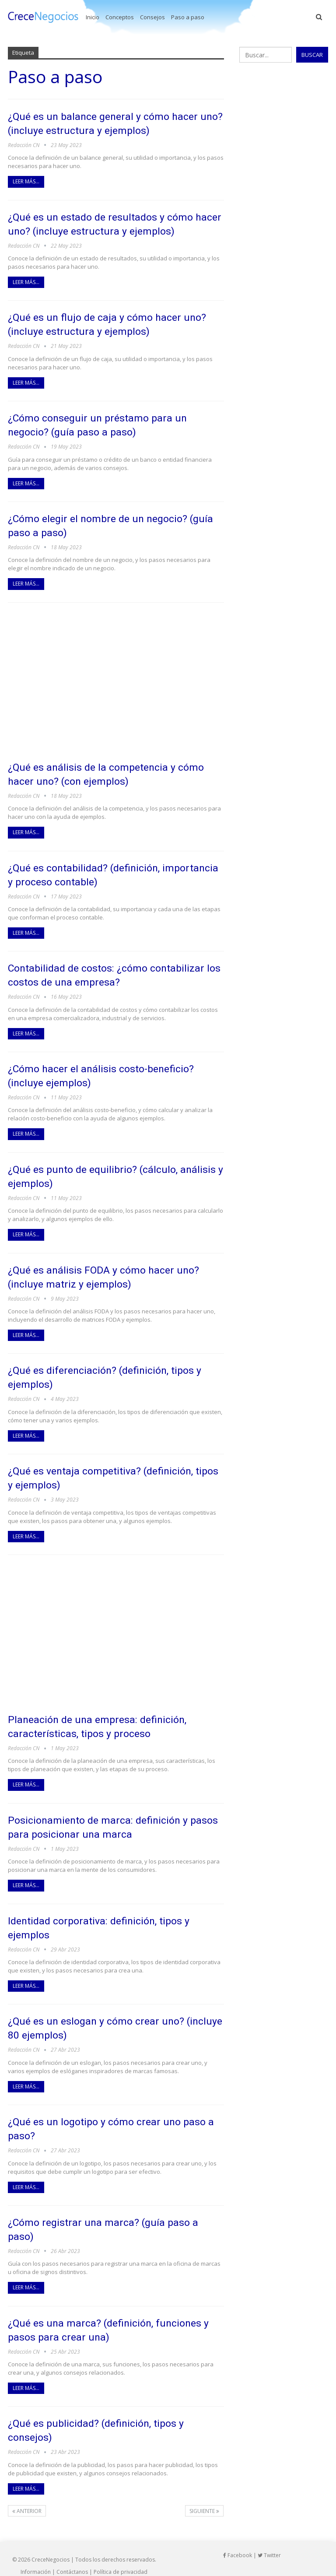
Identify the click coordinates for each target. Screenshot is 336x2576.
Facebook (237, 2537)
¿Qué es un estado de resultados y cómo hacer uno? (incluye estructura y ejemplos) (113, 222)
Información (36, 2553)
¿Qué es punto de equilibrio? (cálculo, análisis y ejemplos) (100, 1168)
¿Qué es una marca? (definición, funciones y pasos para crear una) (114, 2312)
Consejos (152, 17)
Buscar (312, 55)
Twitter (269, 2537)
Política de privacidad (120, 2553)
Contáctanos (72, 2553)
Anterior (27, 2492)
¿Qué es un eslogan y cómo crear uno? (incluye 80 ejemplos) (104, 2013)
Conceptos (119, 17)
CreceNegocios (51, 2541)
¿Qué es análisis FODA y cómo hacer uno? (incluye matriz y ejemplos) (112, 1267)
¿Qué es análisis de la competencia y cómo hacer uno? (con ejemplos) (114, 769)
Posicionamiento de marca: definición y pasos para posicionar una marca (106, 1814)
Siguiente (204, 2492)
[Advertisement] (116, 677)
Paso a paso (187, 17)
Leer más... (26, 180)
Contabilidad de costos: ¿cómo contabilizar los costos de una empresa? (116, 968)
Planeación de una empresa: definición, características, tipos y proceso (105, 1714)
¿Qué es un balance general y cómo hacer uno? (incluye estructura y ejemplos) (111, 122)
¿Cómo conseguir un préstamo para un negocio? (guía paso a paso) (105, 421)
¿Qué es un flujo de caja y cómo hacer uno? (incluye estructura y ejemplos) (115, 322)
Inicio (92, 17)
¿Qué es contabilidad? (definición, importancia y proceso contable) (91, 869)
